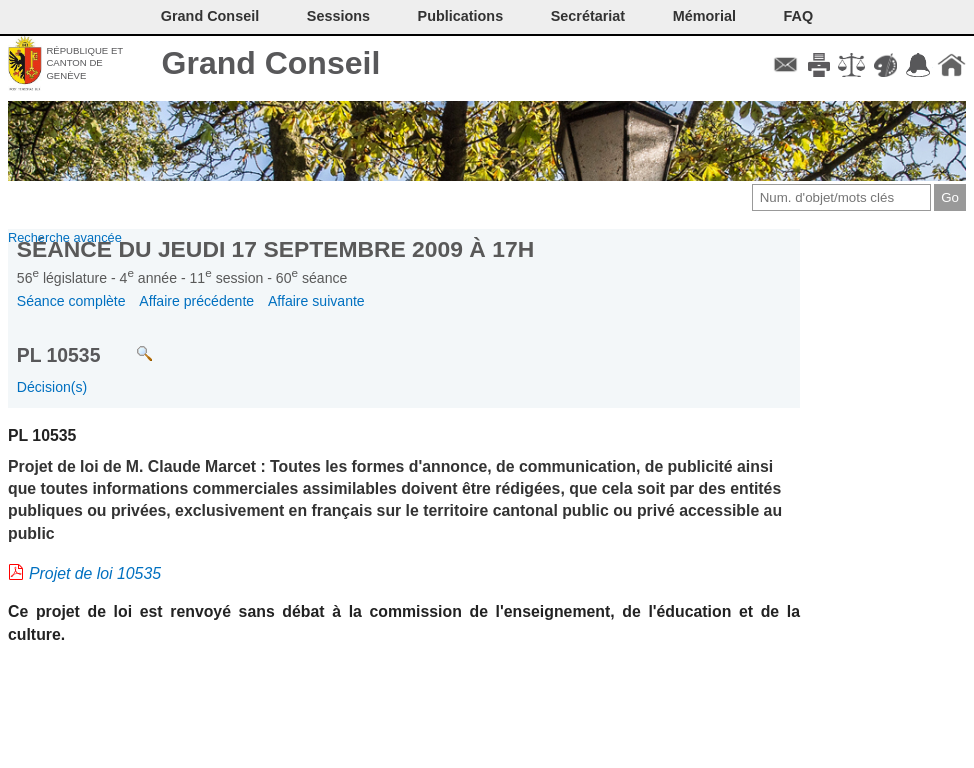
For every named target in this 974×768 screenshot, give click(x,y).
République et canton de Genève (84, 63)
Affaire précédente (196, 301)
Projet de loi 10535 (95, 573)
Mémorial (704, 16)
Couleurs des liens (885, 65)
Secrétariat (588, 16)
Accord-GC (918, 65)
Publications (461, 16)
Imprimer (818, 65)
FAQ (799, 16)
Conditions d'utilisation (851, 65)
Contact (785, 65)
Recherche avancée (65, 237)
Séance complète (71, 301)
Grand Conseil (271, 63)
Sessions (338, 16)
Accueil (951, 65)
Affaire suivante (316, 301)
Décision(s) (52, 387)
